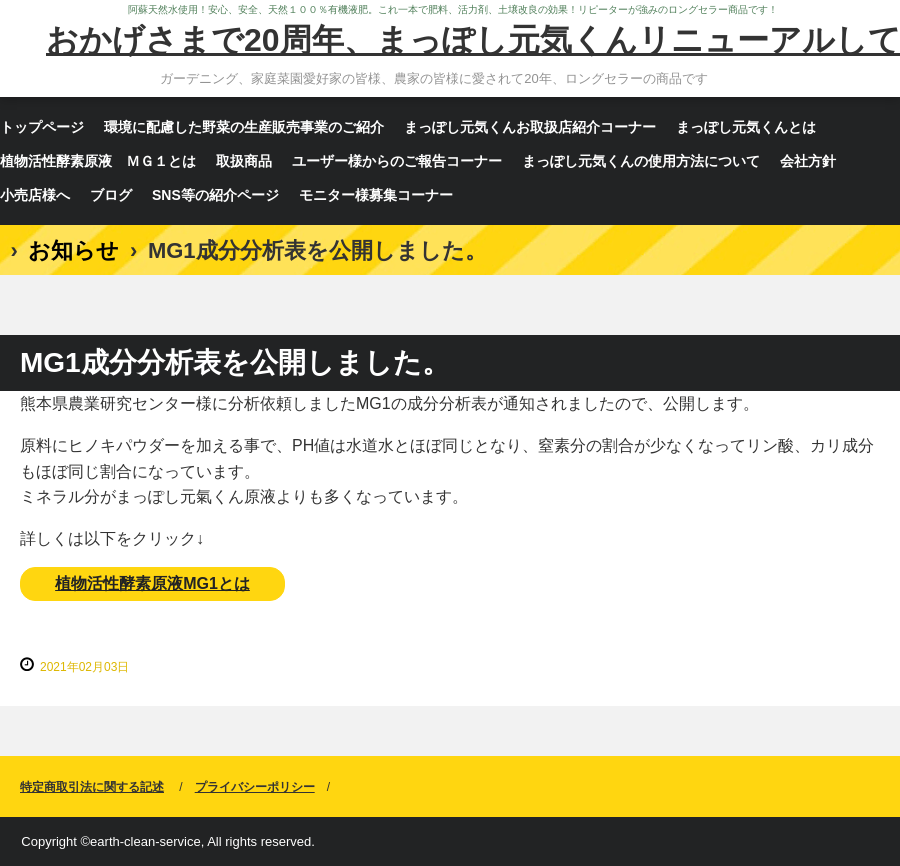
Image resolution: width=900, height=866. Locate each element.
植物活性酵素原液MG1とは (152, 583)
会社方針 (808, 161)
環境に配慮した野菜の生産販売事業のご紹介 (244, 127)
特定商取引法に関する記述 (92, 787)
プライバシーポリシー (255, 787)
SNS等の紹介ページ (215, 195)
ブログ (111, 195)
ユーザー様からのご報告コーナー (397, 161)
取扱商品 (244, 161)
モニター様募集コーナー (376, 195)
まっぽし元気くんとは (746, 127)
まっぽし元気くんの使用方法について (641, 161)
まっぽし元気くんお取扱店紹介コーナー (530, 127)
